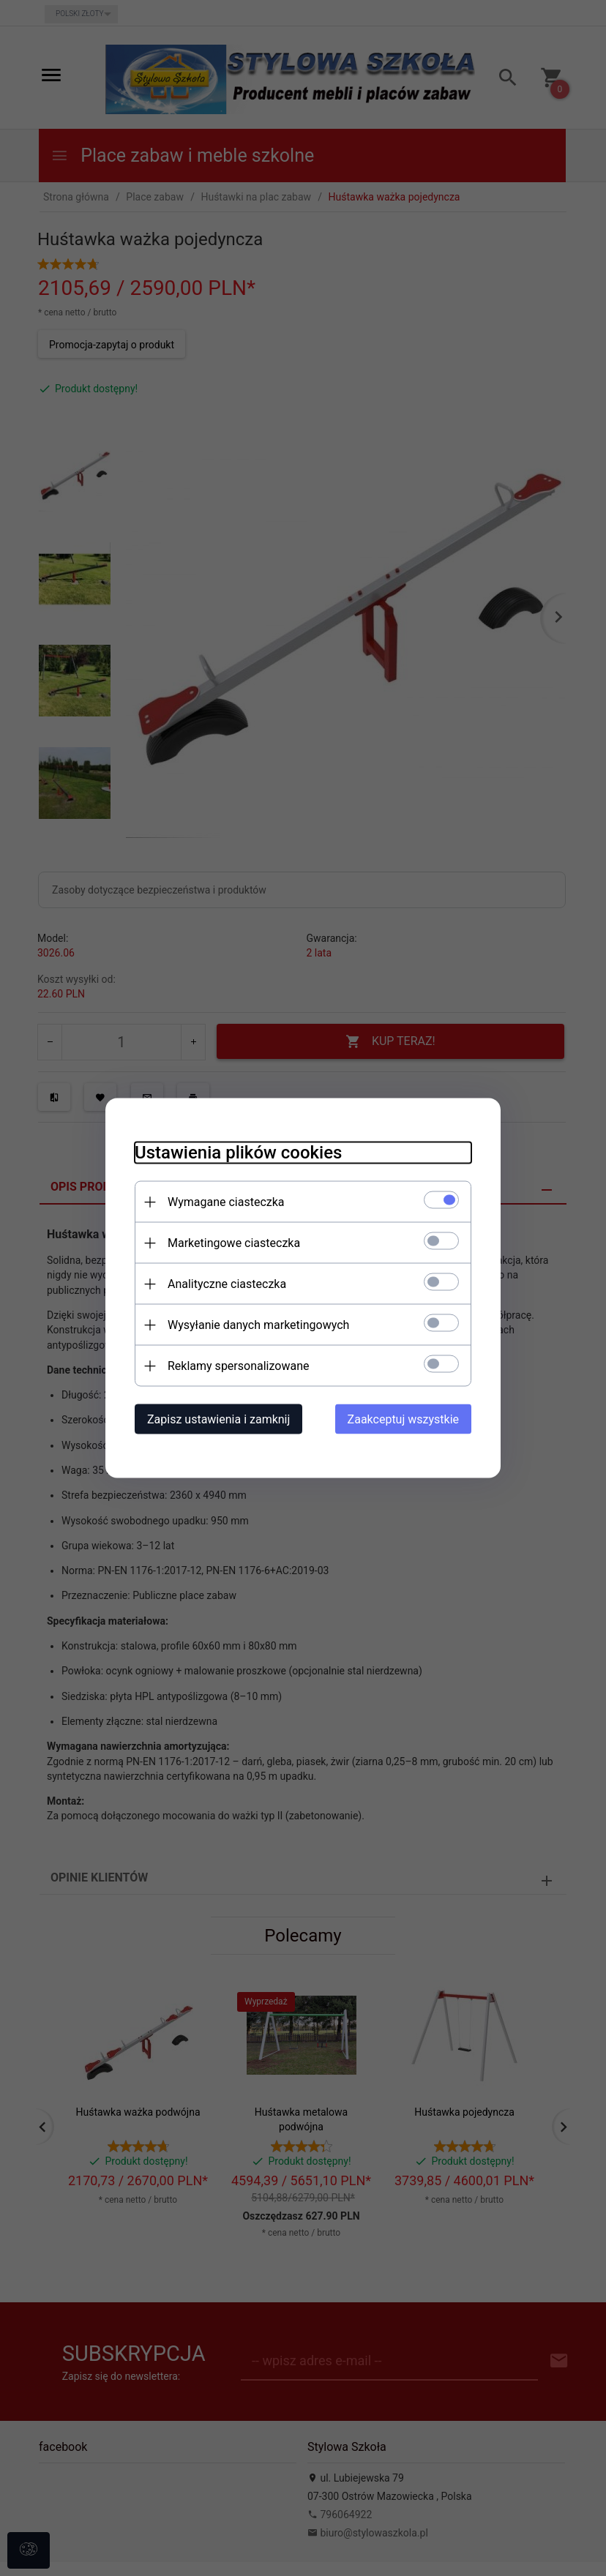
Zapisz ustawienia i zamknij (218, 1419)
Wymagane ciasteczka (226, 1202)
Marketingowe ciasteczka (234, 1243)
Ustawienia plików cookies (238, 1152)
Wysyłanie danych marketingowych (258, 1325)
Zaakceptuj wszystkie (403, 1419)
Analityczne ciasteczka (227, 1284)
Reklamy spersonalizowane (238, 1366)
